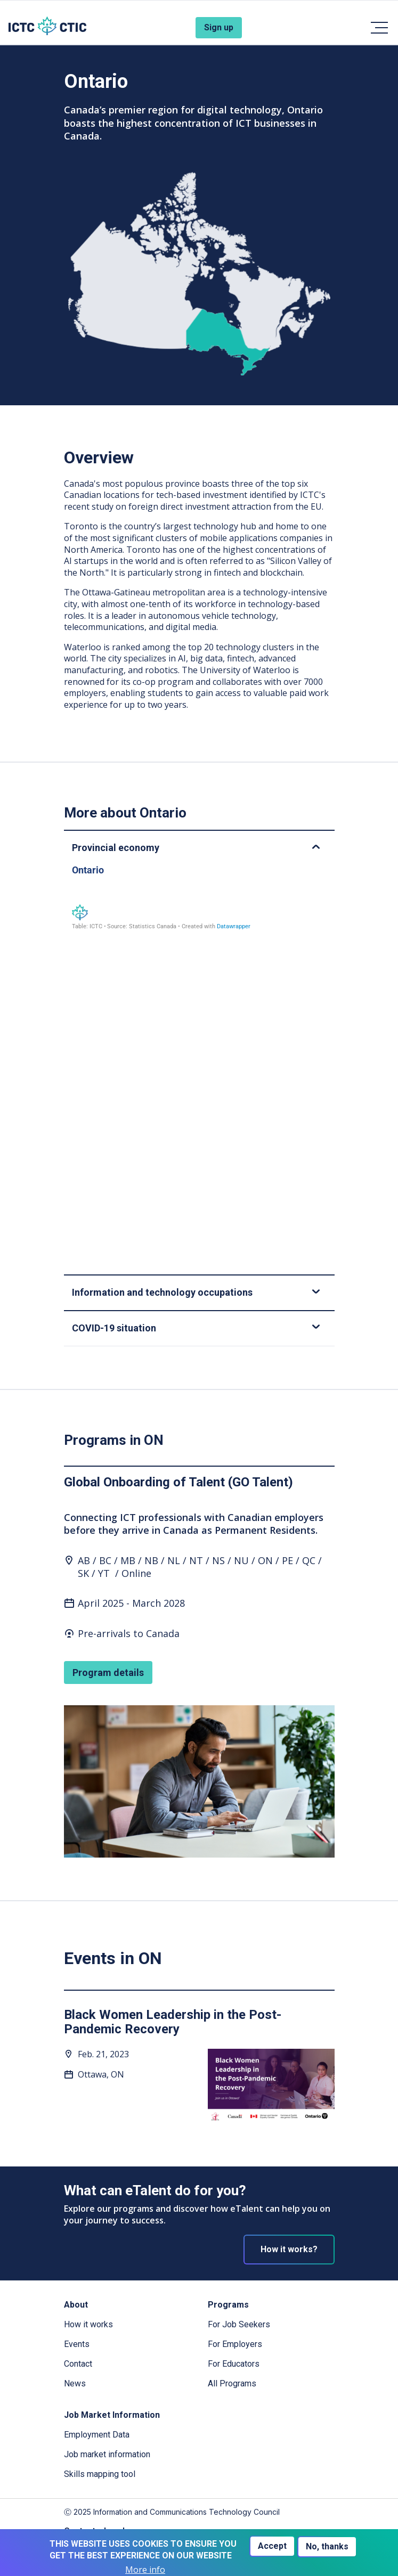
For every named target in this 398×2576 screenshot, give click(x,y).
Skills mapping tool (99, 2474)
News (75, 2383)
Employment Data (96, 2435)
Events (77, 2344)
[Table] (199, 1060)
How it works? (289, 2249)
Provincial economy (196, 847)
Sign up (218, 27)
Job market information (107, 2454)
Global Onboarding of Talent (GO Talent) (178, 1482)
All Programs (232, 2383)
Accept (272, 2546)
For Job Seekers (239, 2324)
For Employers (235, 2344)
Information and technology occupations (196, 1292)
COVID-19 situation (196, 1328)
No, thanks (327, 2546)
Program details (108, 1672)
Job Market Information (112, 2415)
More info (145, 2569)
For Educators (233, 2364)
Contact (78, 2364)
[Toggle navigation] (379, 27)
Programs (228, 2305)
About (76, 2305)
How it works (88, 2324)
